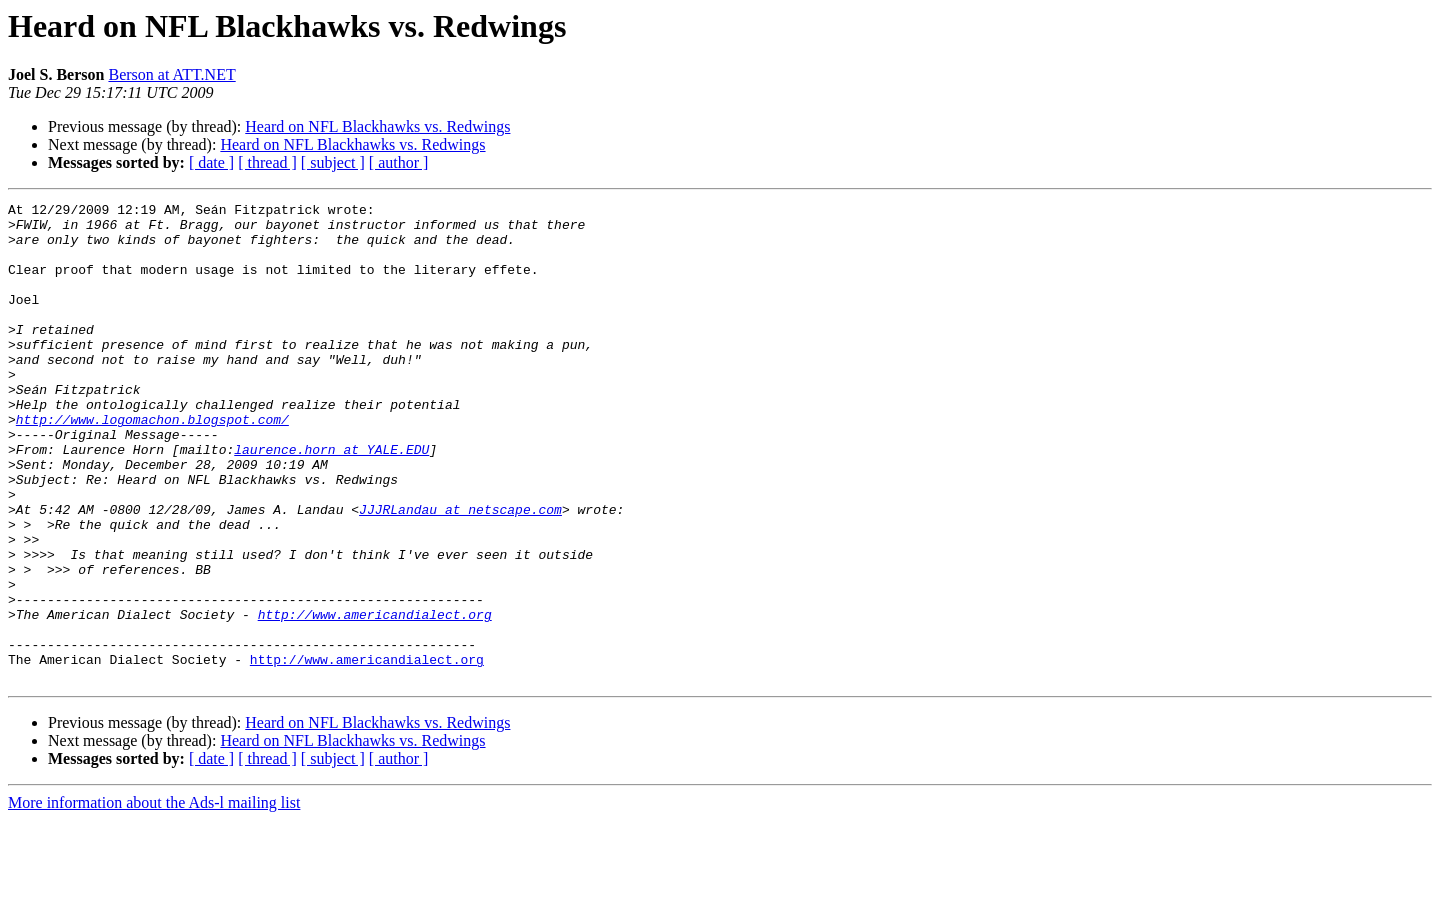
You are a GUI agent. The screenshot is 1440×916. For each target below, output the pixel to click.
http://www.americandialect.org (375, 698)
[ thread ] (267, 162)
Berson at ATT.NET (171, 74)
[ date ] (211, 162)
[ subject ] (333, 162)
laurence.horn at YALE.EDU (331, 500)
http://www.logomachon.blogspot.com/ (152, 464)
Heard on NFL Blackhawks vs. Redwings (377, 126)
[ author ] (399, 162)
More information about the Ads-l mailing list (154, 898)
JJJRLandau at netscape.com (460, 572)
